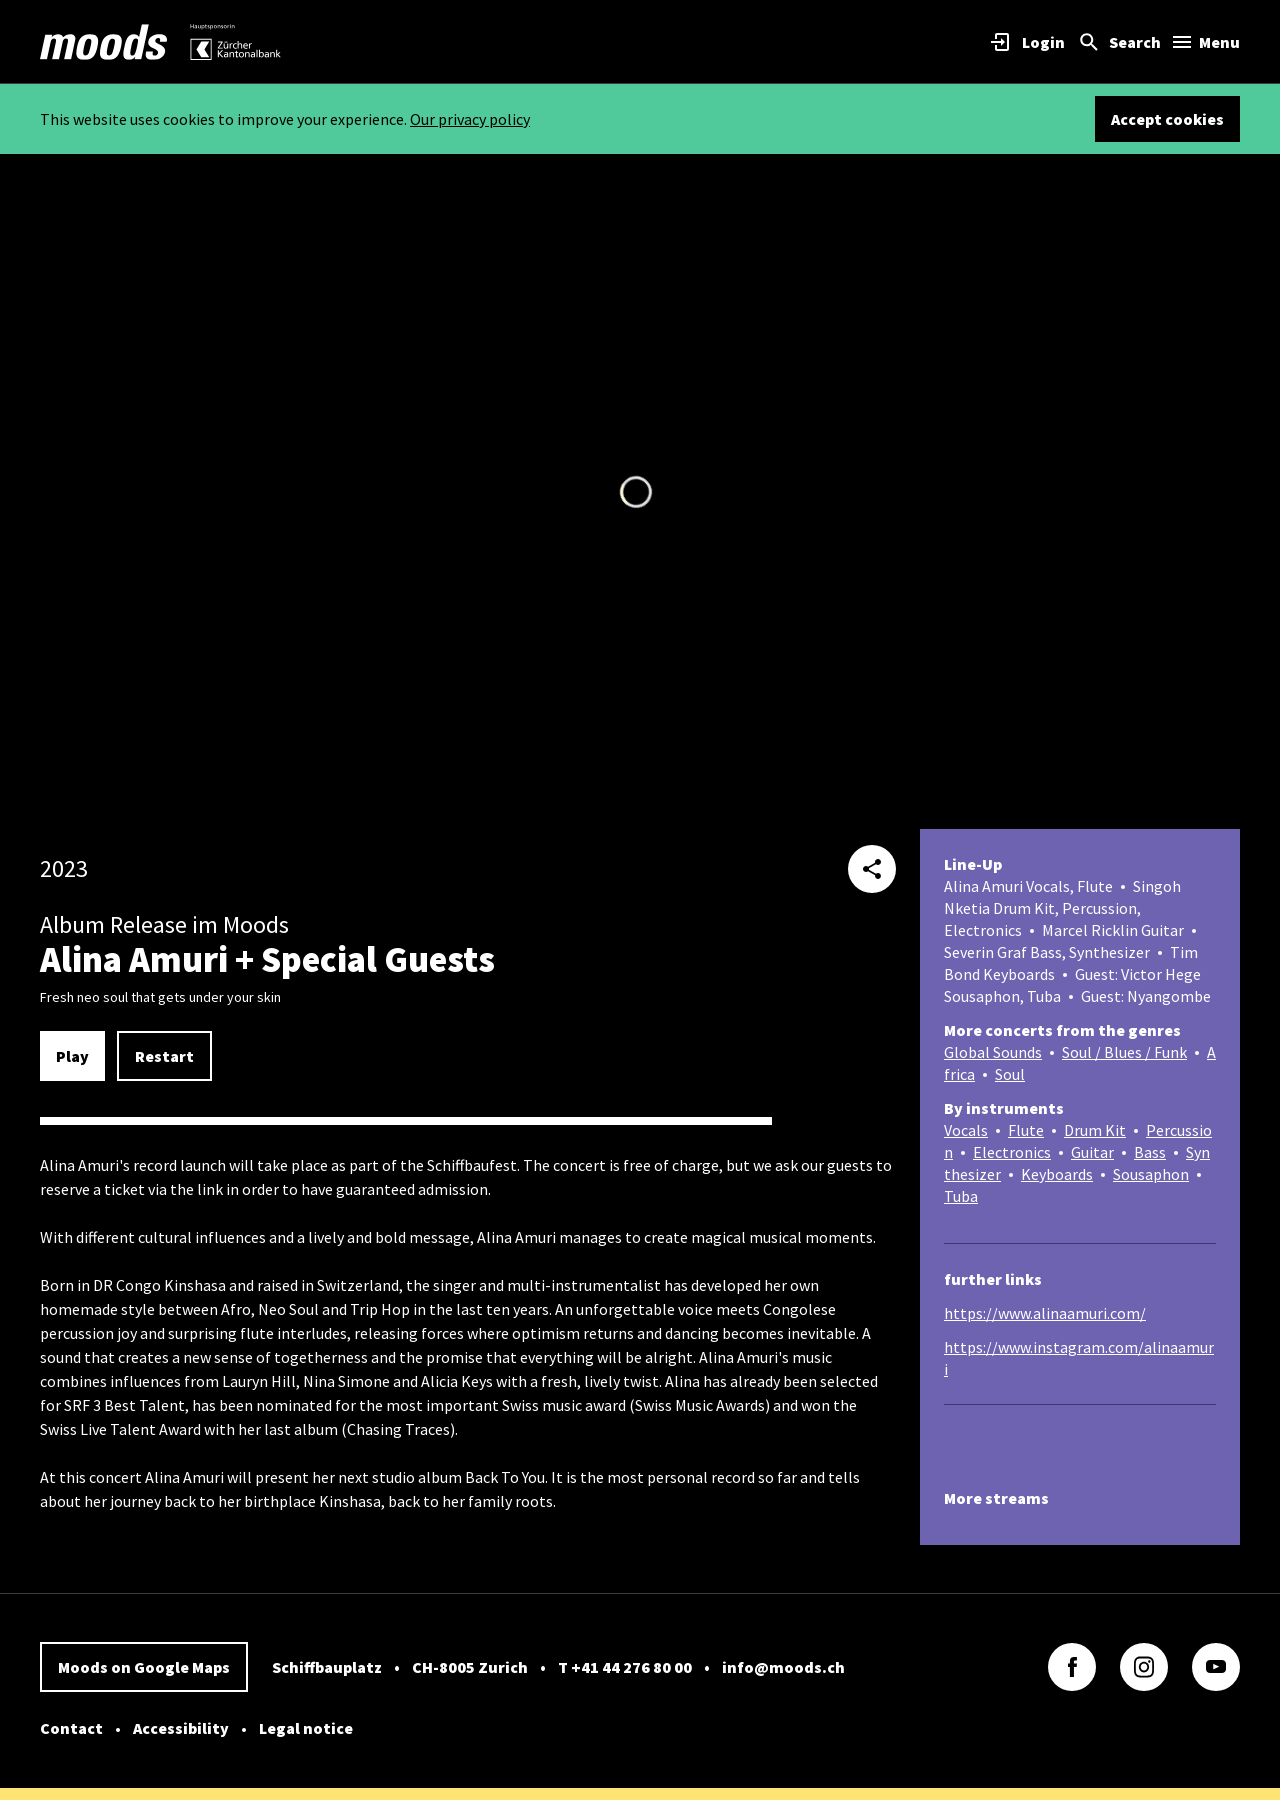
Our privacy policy (470, 119)
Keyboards (1057, 1174)
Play (72, 1056)
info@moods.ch (783, 1667)
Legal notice (306, 1728)
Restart (164, 1056)
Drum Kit (1095, 1130)
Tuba (961, 1196)
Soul (1010, 1074)
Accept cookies (1167, 119)
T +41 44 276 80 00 (625, 1667)
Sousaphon (1151, 1174)
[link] (104, 42)
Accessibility (181, 1728)
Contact (71, 1728)
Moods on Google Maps (144, 1667)
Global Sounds (993, 1052)
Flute (1026, 1130)
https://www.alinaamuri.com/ (1045, 1313)
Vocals (966, 1130)
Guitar (1092, 1152)
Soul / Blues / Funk (1124, 1052)
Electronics (1012, 1152)
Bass (1150, 1152)
